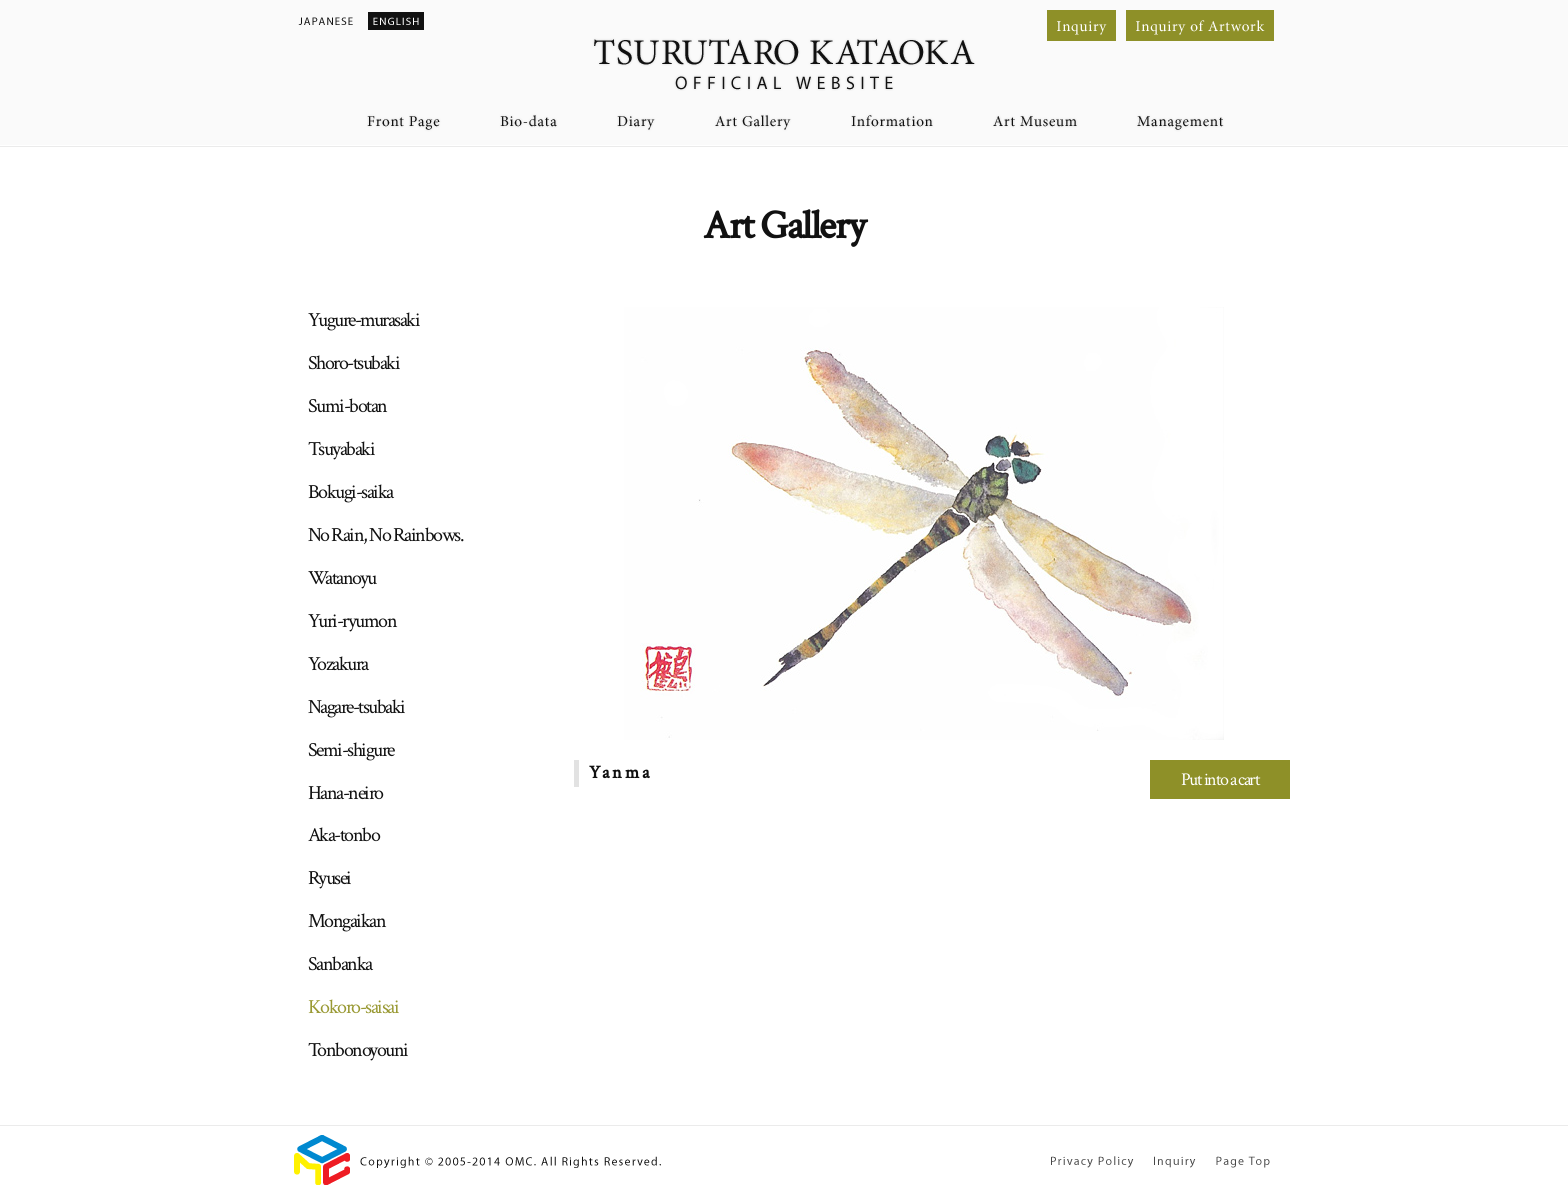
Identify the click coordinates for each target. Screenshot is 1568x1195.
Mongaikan (347, 921)
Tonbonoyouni (358, 1050)
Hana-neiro (345, 793)
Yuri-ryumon (352, 621)
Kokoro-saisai (353, 1007)
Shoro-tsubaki (354, 363)
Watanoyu (342, 578)
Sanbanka (340, 964)
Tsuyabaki (341, 449)
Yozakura (338, 664)
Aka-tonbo (344, 835)
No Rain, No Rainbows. (386, 535)
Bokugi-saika (350, 492)
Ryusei (329, 878)
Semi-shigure (351, 750)
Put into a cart (1220, 779)
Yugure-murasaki (364, 320)
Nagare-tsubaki (356, 707)
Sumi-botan (347, 406)
